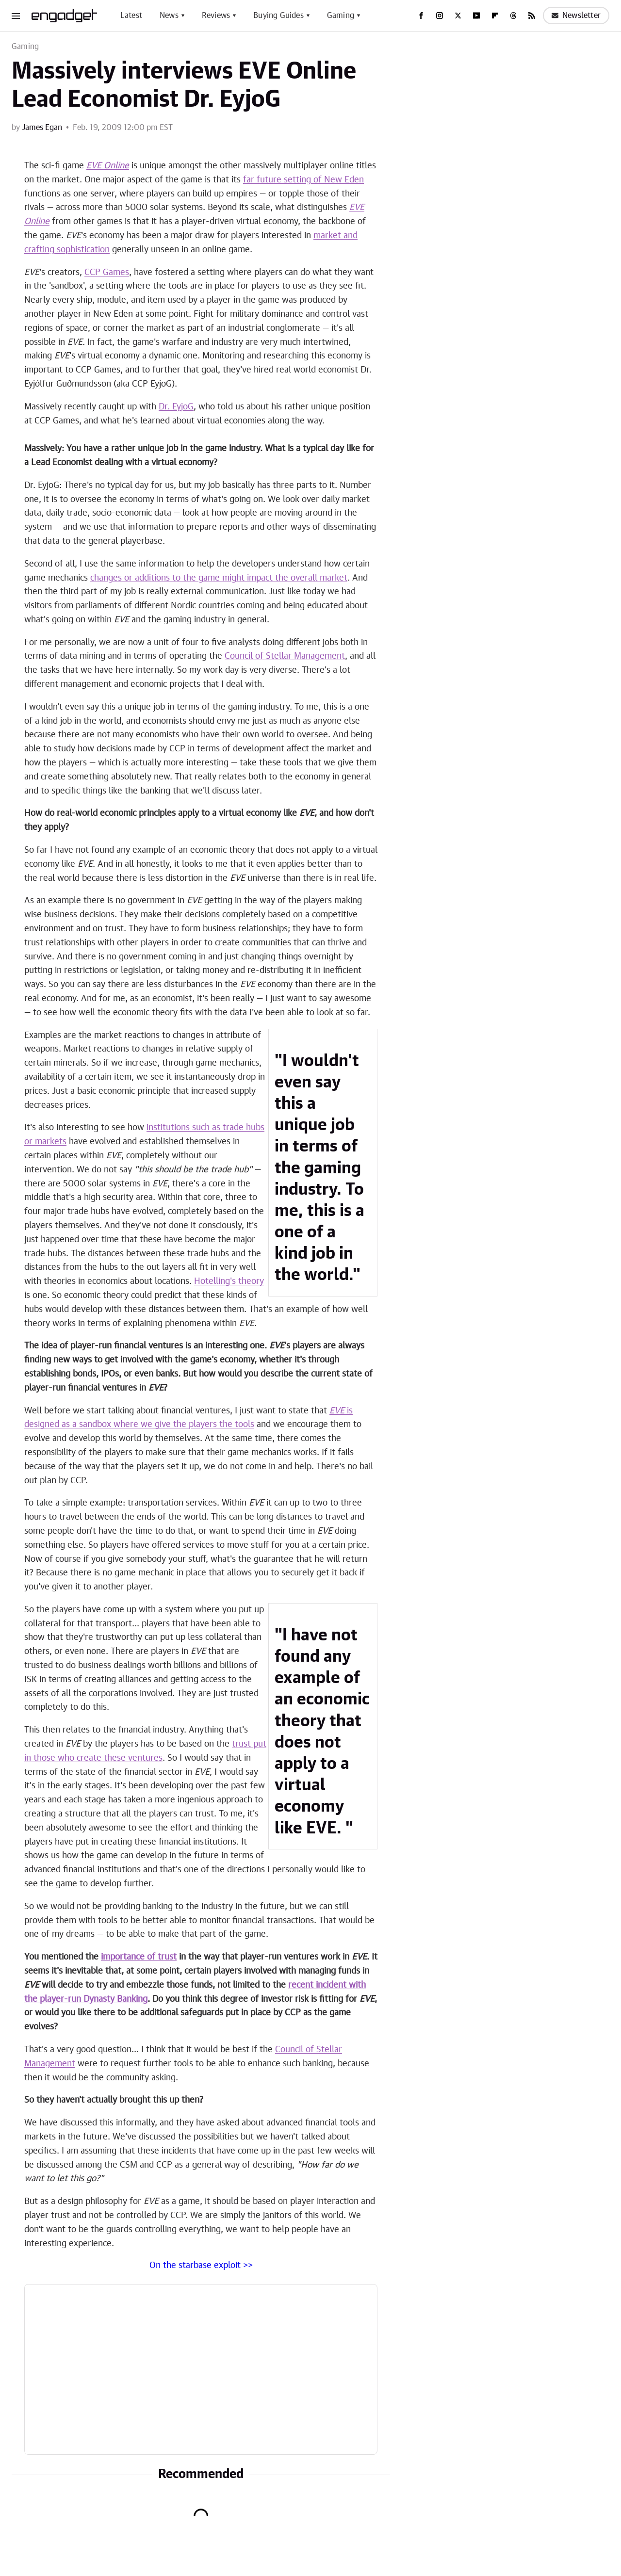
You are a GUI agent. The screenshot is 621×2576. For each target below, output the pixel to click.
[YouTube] (476, 15)
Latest (131, 15)
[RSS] (531, 15)
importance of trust (139, 1957)
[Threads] (513, 15)
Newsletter (576, 15)
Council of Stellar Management (285, 656)
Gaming (340, 15)
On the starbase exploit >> (201, 2265)
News (169, 15)
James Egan (42, 127)
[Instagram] (439, 15)
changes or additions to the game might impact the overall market (218, 578)
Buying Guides (278, 15)
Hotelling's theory (229, 1281)
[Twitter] (458, 15)
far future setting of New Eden (303, 180)
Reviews (216, 15)
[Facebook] (421, 15)
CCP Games (106, 272)
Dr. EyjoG (176, 407)
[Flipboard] (495, 15)
